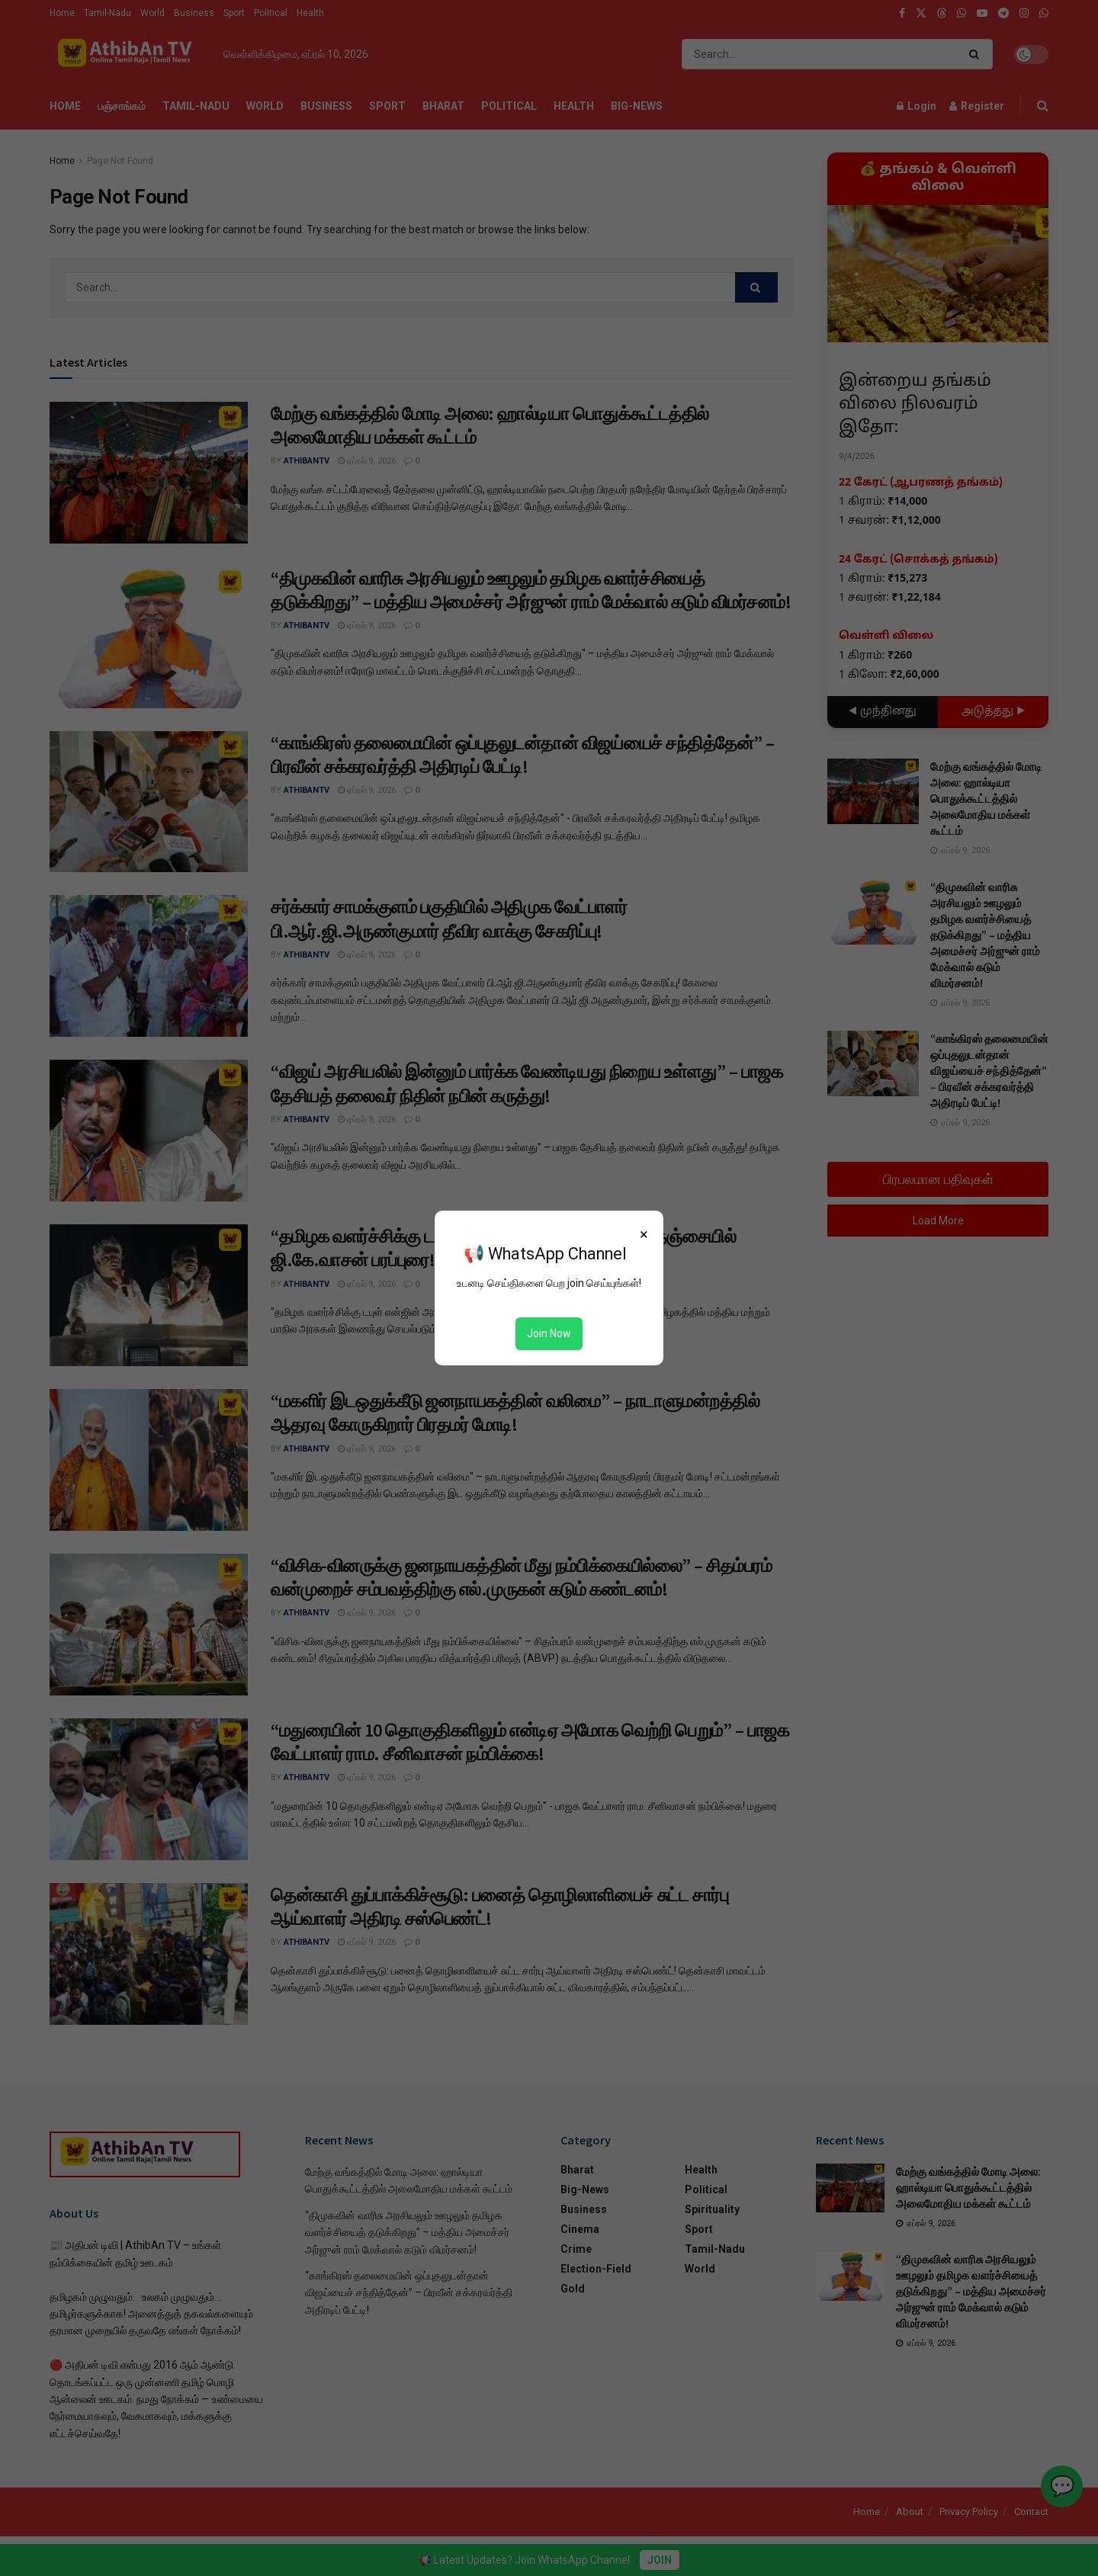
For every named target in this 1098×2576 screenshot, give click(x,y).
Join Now (549, 1333)
